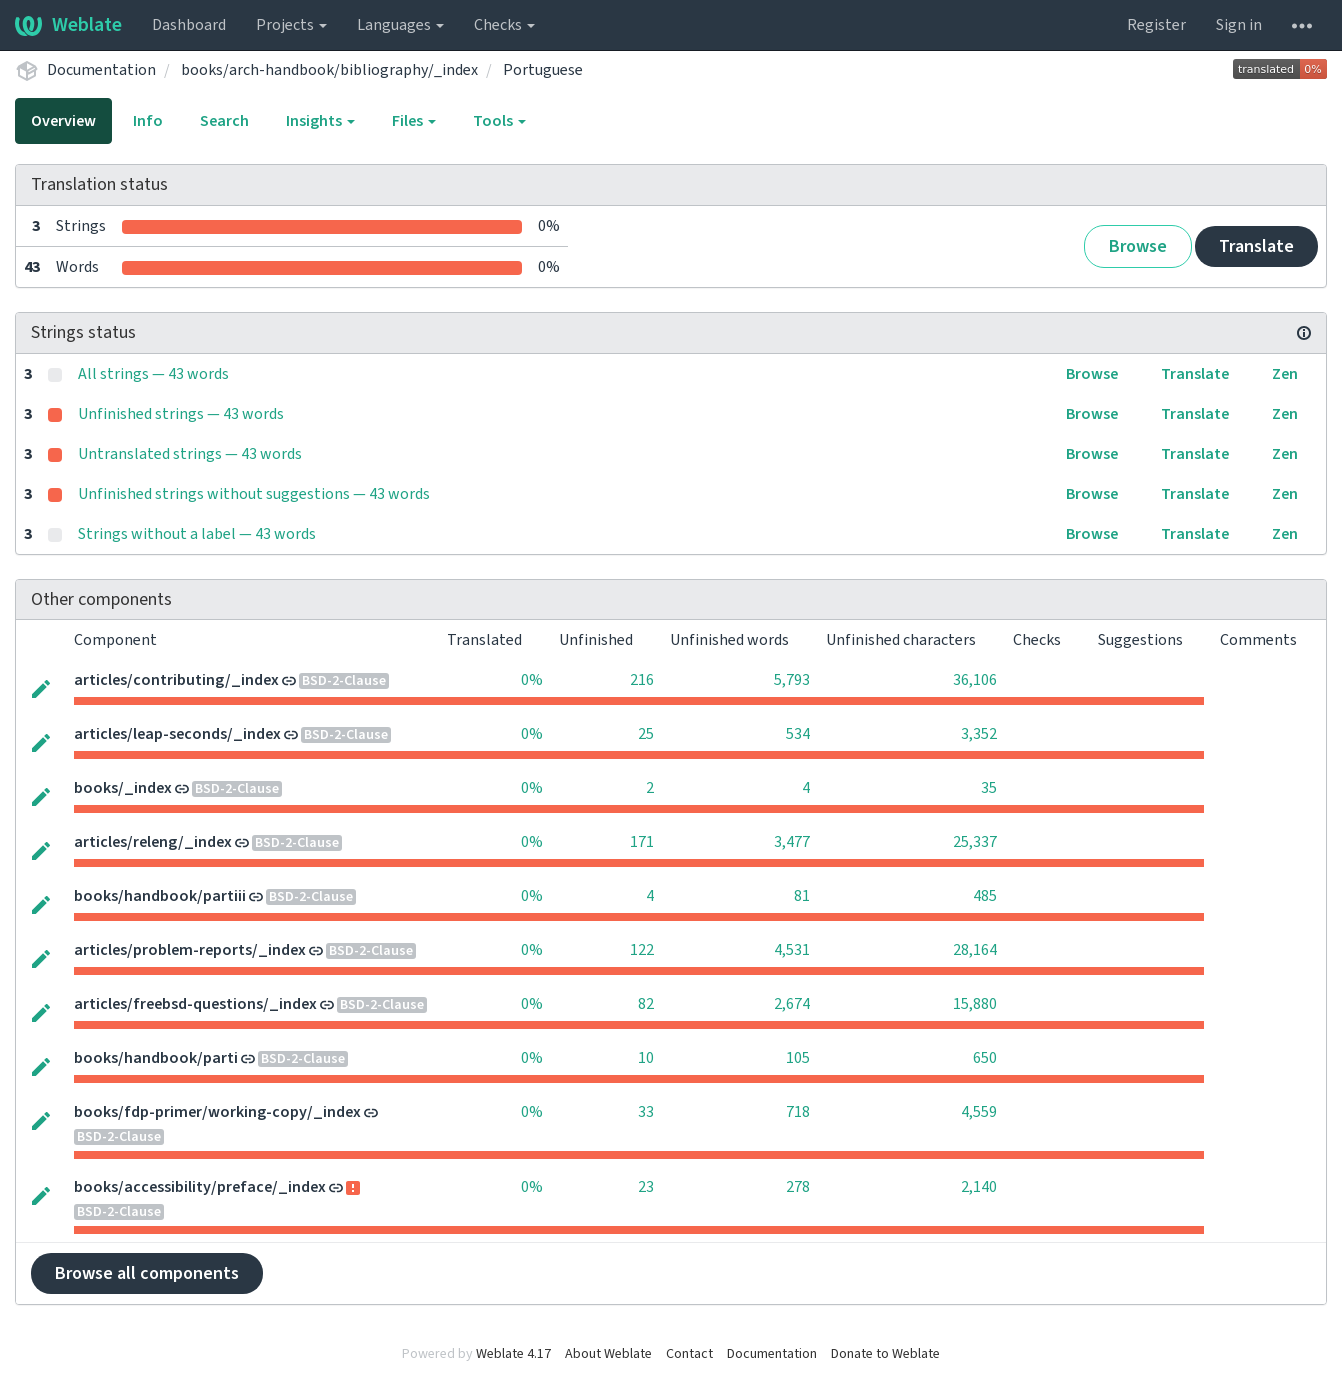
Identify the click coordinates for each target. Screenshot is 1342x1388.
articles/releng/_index (153, 842)
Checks (504, 25)
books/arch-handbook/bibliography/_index (329, 70)
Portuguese (543, 70)
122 (642, 950)
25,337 (975, 842)
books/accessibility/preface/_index (200, 1187)
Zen (1285, 374)
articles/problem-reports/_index (190, 950)
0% (532, 680)
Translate (1256, 246)
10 (646, 1058)
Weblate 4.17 (513, 1354)
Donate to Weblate (885, 1354)
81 (802, 896)
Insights (320, 121)
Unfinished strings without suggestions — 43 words (254, 494)
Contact (689, 1354)
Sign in (1239, 25)
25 (646, 734)
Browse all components (147, 1273)
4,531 (792, 950)
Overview (63, 121)
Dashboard (189, 25)
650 (985, 1058)
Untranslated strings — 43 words (190, 454)
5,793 (792, 680)
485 (985, 896)
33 (646, 1112)
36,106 (975, 680)
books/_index (123, 788)
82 (646, 1004)
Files (414, 121)
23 (646, 1187)
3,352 (979, 734)
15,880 (975, 1004)
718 (798, 1112)
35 (989, 788)
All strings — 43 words (153, 374)
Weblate (68, 25)
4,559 (979, 1112)
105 (798, 1058)
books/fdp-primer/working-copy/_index (217, 1112)
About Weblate (608, 1354)
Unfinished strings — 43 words (181, 414)
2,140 (979, 1187)
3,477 (792, 842)
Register (1156, 25)
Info (148, 121)
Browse (1138, 246)
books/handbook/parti (156, 1058)
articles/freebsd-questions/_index (195, 1004)
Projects (291, 25)
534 (798, 734)
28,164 (975, 950)
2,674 (792, 1004)
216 (642, 680)
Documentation (101, 70)
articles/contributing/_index (176, 680)
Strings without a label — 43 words (197, 534)
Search (224, 121)
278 (798, 1187)
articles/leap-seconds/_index (177, 734)
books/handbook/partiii (160, 896)
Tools (499, 121)
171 (642, 842)
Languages (400, 25)
